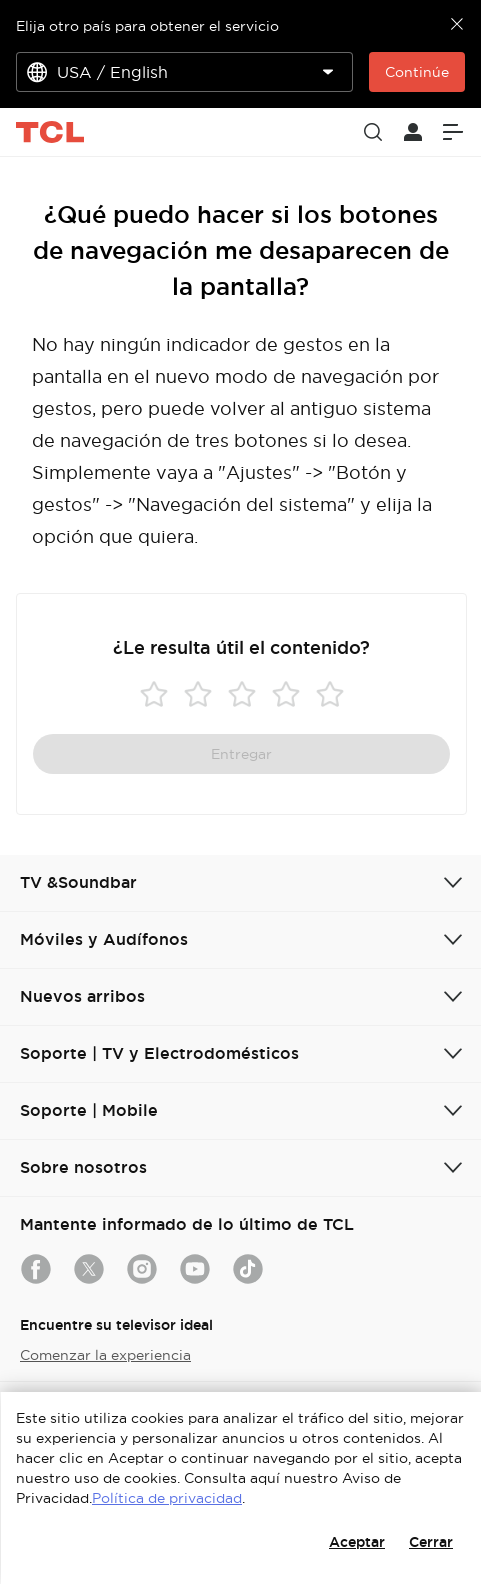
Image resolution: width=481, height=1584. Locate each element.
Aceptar (357, 1542)
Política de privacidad (167, 1498)
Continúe (417, 72)
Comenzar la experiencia (105, 1355)
